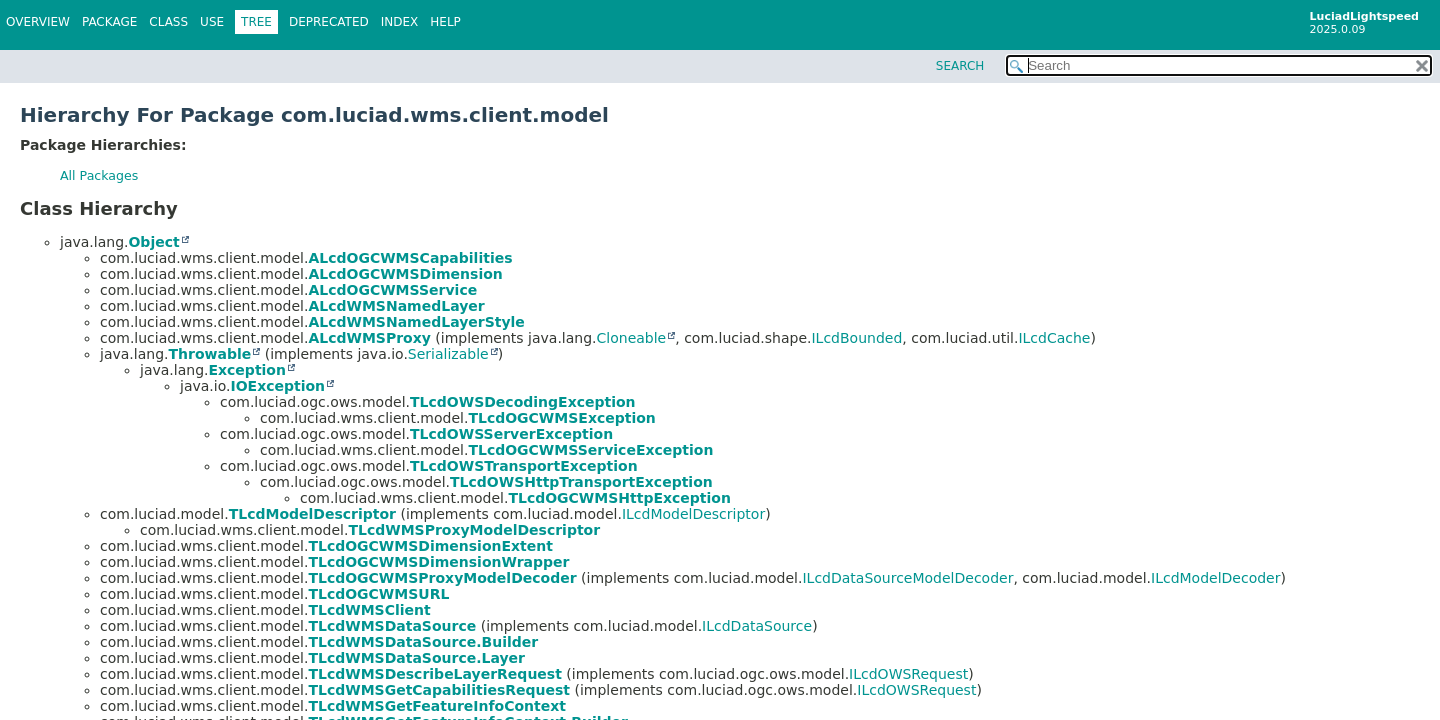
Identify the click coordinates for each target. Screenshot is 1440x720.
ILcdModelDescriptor (693, 514)
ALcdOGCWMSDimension (405, 274)
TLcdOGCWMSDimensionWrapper (438, 562)
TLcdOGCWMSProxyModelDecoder (442, 578)
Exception (247, 370)
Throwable (209, 354)
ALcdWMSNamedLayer (396, 306)
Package (109, 22)
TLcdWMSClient (369, 610)
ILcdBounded (856, 338)
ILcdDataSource (757, 626)
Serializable (448, 354)
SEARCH (960, 66)
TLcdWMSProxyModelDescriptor (474, 530)
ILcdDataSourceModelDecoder (907, 578)
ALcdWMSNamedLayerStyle (416, 322)
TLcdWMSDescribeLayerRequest (434, 674)
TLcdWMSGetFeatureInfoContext (437, 706)
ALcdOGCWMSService (392, 290)
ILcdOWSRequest (908, 674)
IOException (277, 386)
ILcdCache (1054, 338)
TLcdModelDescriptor (312, 514)
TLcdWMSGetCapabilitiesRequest (439, 690)
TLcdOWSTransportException (524, 466)
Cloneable (632, 338)
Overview (38, 22)
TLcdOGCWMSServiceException (590, 450)
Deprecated (329, 22)
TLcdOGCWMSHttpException (619, 498)
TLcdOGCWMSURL (378, 594)
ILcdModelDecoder (1215, 578)
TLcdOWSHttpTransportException (581, 482)
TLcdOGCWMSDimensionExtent (430, 546)
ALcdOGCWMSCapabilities (410, 258)
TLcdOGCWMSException (561, 418)
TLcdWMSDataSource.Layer (416, 658)
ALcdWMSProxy (369, 338)
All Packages (99, 175)
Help (445, 22)
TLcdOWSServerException (511, 434)
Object (153, 242)
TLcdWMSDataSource (392, 626)
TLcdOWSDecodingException (523, 402)
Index (400, 22)
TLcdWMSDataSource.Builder (423, 642)
